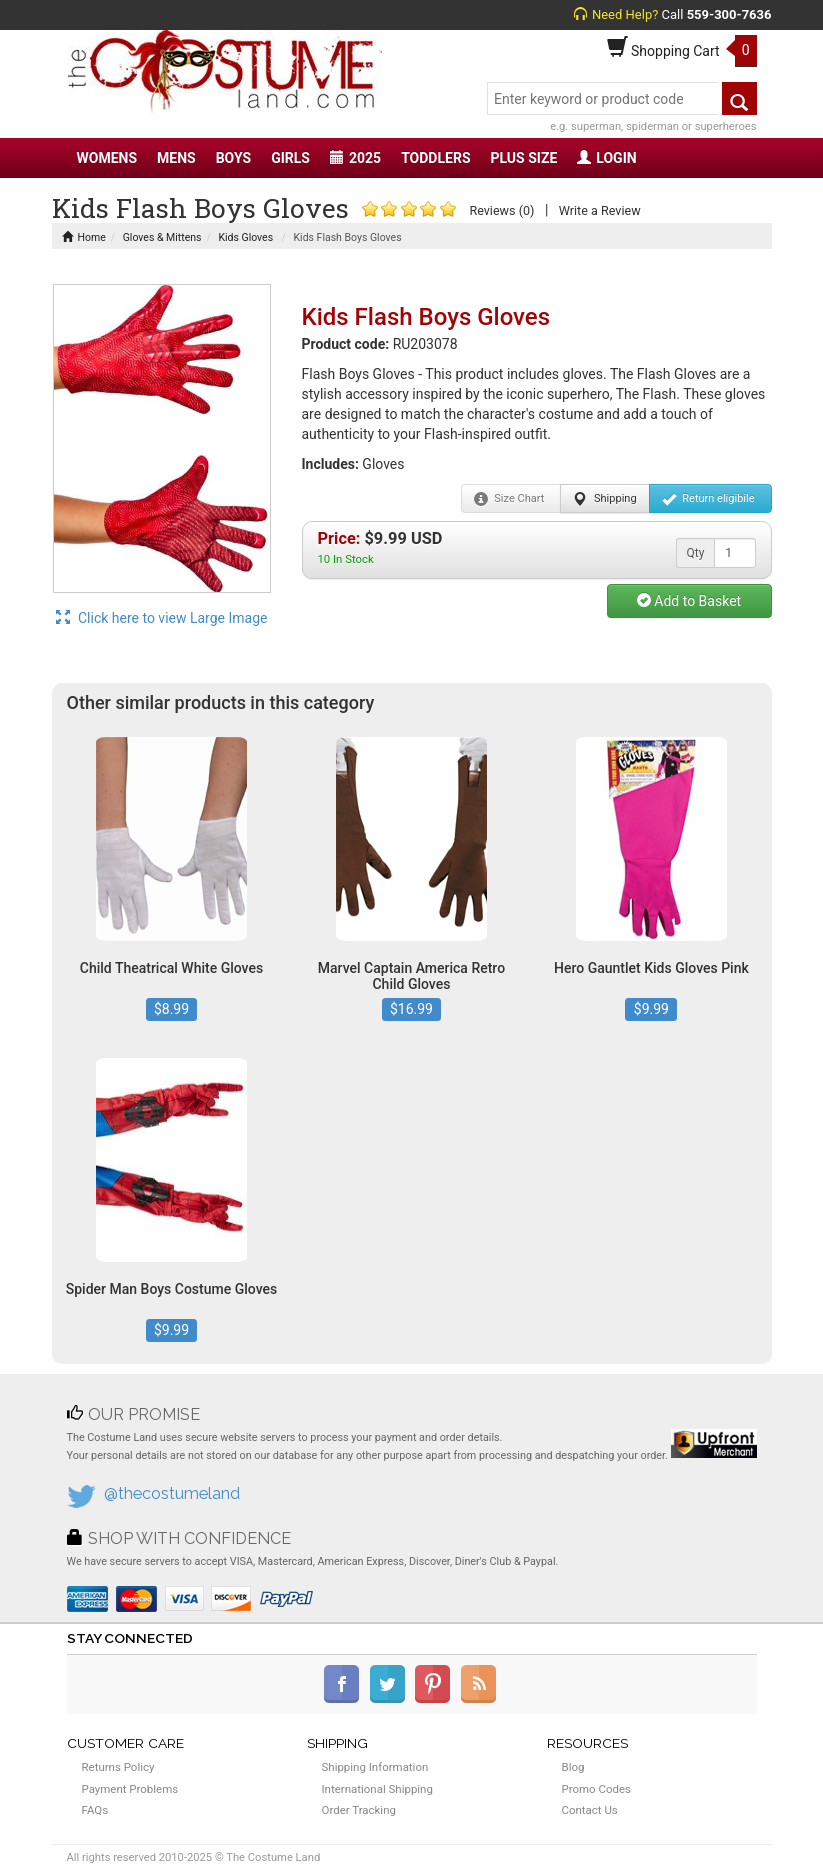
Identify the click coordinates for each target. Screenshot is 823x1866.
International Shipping (377, 1789)
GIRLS (290, 158)
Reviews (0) (501, 210)
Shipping (604, 499)
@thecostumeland (172, 1493)
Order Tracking (359, 1810)
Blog (573, 1767)
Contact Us (590, 1810)
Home (84, 237)
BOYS (233, 158)
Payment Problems (130, 1789)
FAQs (95, 1810)
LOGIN (606, 158)
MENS (176, 158)
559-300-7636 (729, 14)
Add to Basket (689, 601)
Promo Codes (596, 1789)
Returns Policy (118, 1767)
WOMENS (107, 158)
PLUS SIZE (524, 158)
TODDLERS (435, 158)
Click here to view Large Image (162, 618)
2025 (355, 158)
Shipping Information (375, 1767)
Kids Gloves (245, 237)
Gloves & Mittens (162, 237)
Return (708, 499)
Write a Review (600, 210)
